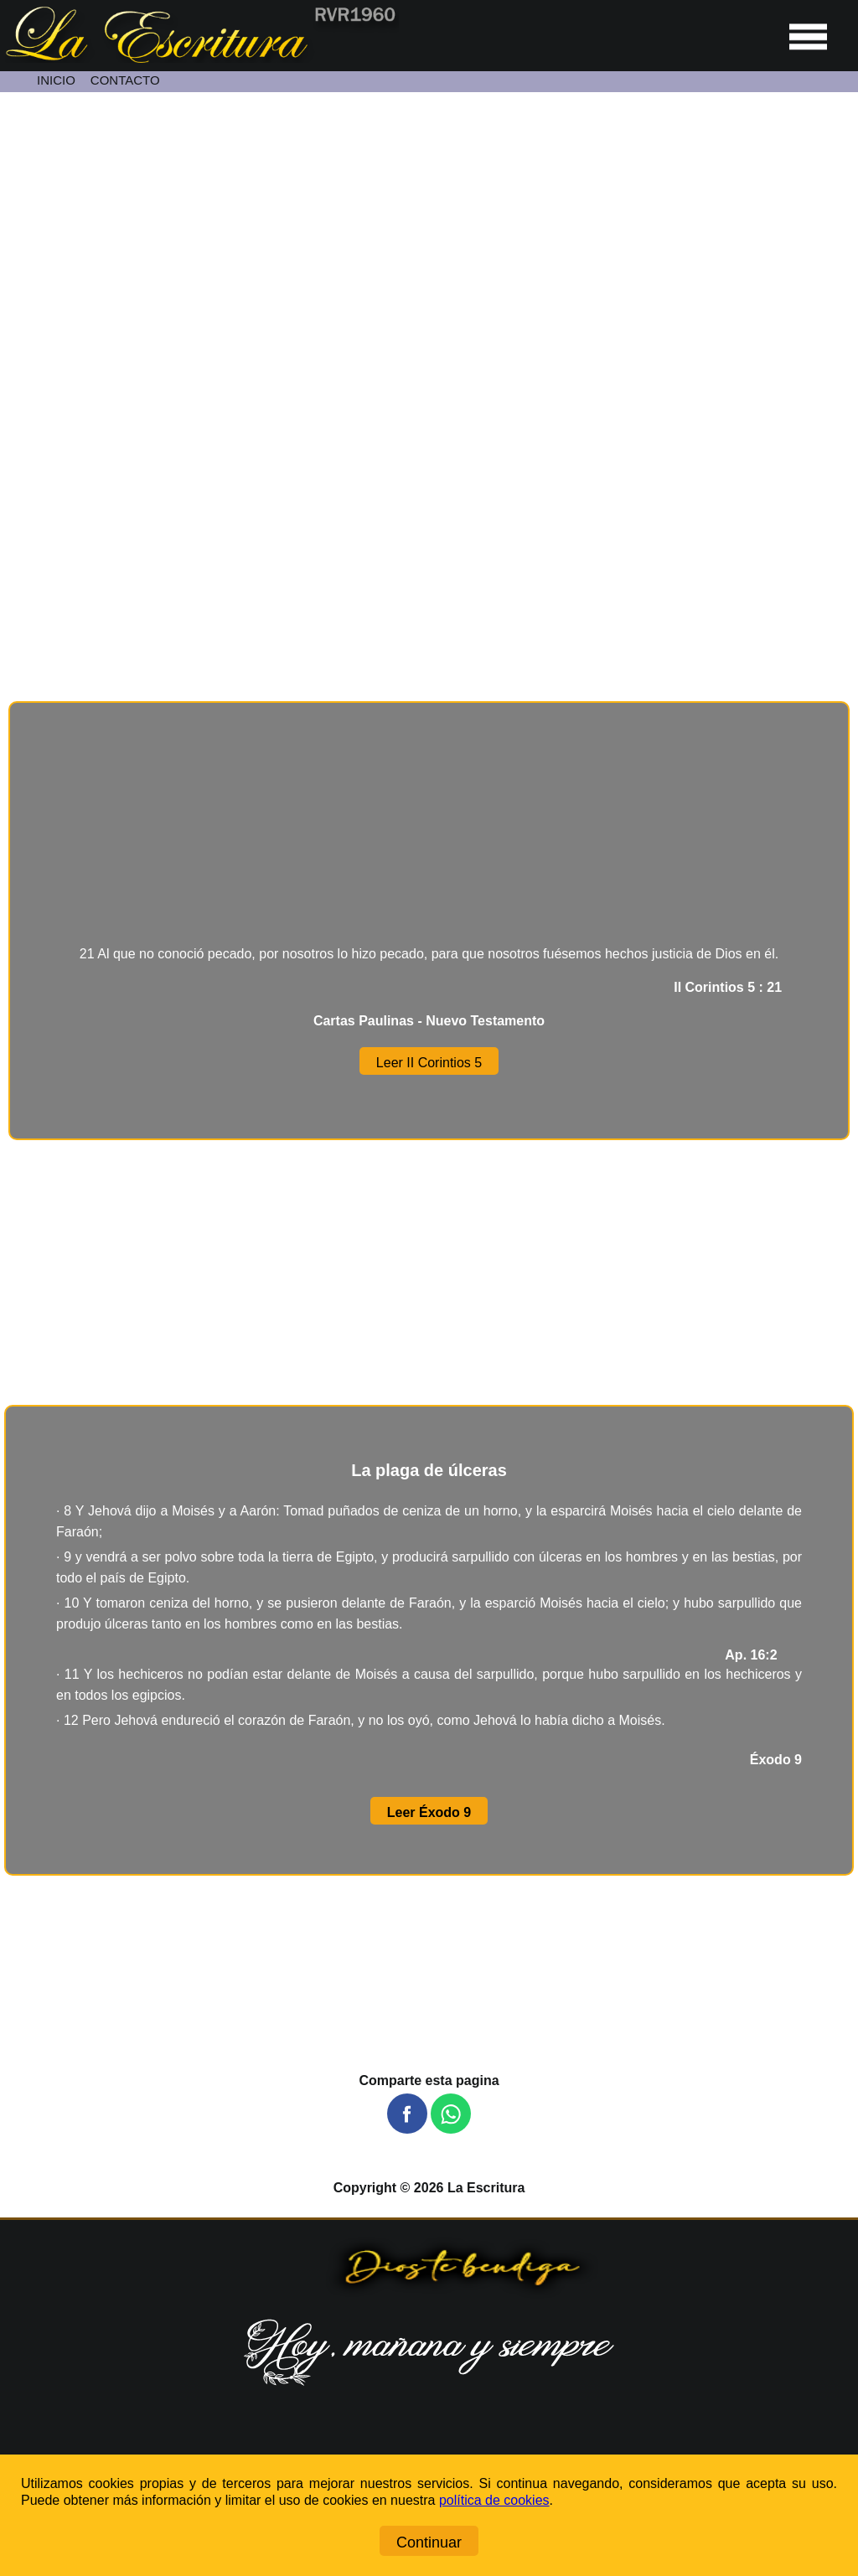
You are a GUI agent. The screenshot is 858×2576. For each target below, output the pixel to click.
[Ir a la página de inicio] (199, 58)
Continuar (429, 2542)
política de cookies (494, 2500)
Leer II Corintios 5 (429, 1063)
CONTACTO (125, 80)
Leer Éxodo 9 (429, 1812)
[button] (407, 2113)
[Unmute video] (429, 328)
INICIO (56, 80)
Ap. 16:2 (763, 1655)
